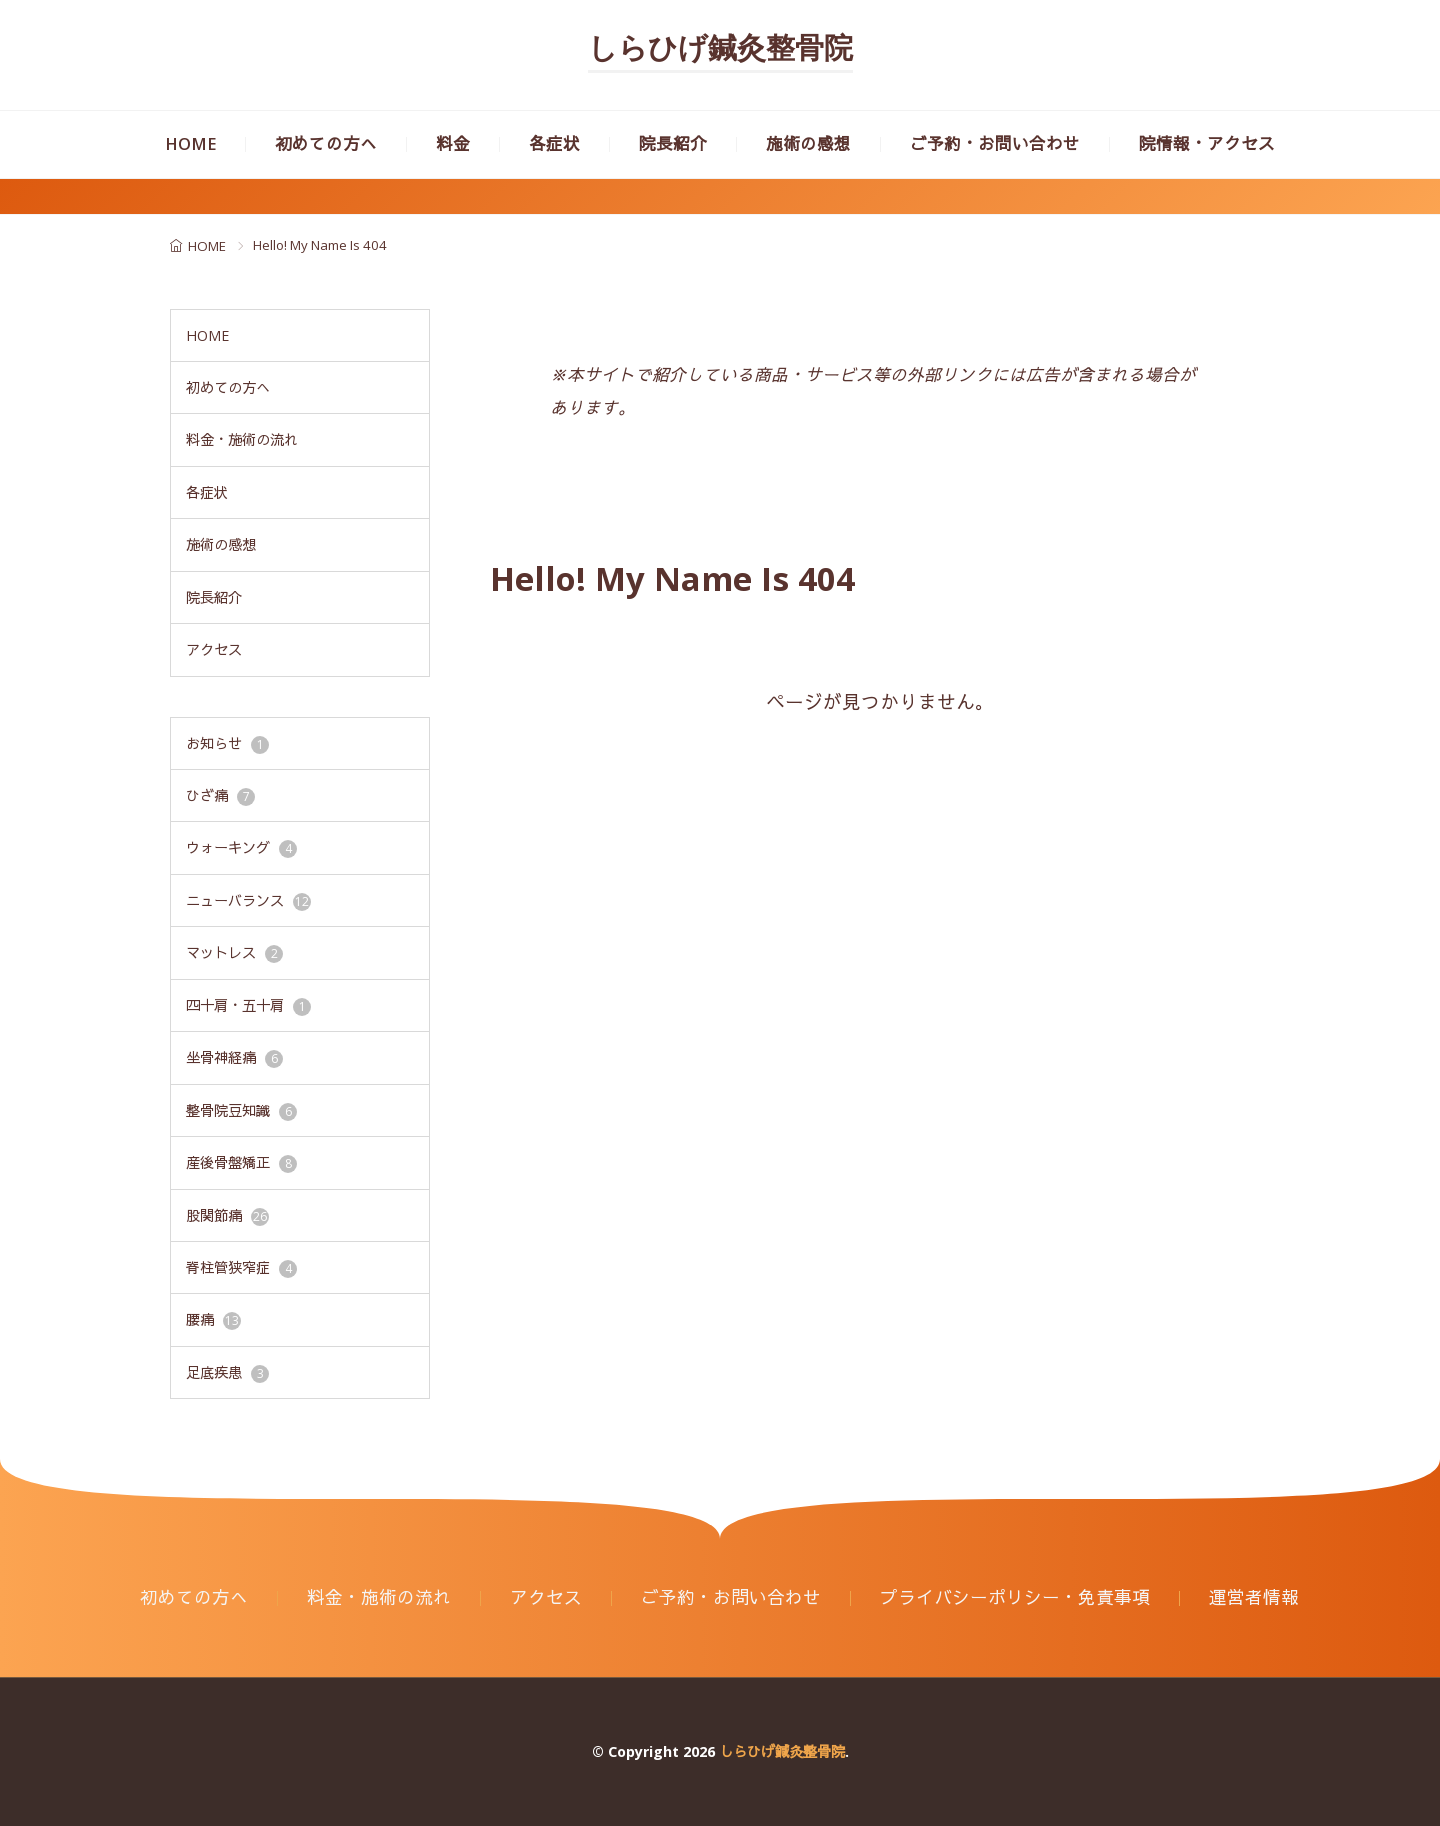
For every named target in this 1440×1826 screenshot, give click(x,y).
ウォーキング (241, 848)
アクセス (214, 649)
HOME (190, 143)
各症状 (554, 143)
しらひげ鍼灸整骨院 (720, 51)
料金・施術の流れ (242, 439)
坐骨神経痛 (234, 1058)
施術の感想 (808, 143)
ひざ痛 (220, 796)
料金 (453, 143)
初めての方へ (326, 143)
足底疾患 (227, 1373)
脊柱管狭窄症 (241, 1268)
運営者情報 (1254, 1597)
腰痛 (213, 1320)
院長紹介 (673, 143)
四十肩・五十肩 (248, 1006)
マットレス (234, 953)
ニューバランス (248, 901)
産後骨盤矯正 (241, 1163)
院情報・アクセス (1207, 143)
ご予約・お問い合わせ (995, 143)
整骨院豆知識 (241, 1111)
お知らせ (227, 744)
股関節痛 (227, 1216)
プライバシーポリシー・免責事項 (1015, 1597)
